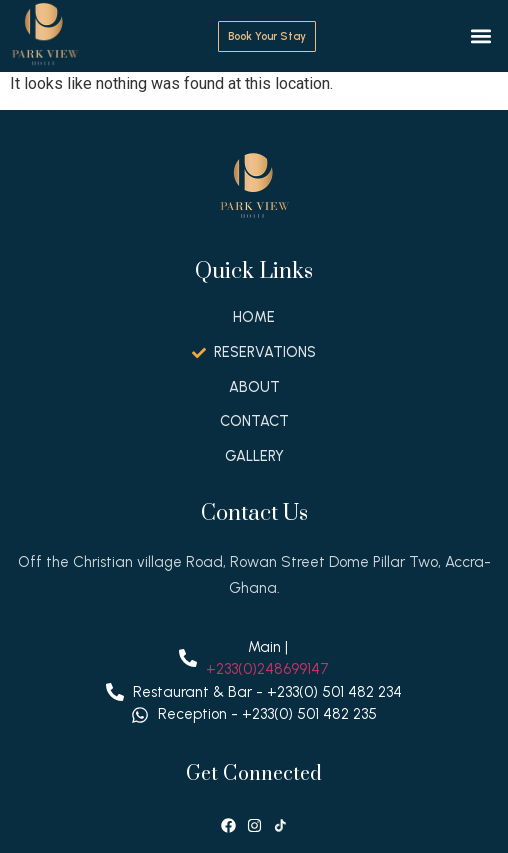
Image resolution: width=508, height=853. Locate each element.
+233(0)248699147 (267, 669)
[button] (481, 36)
